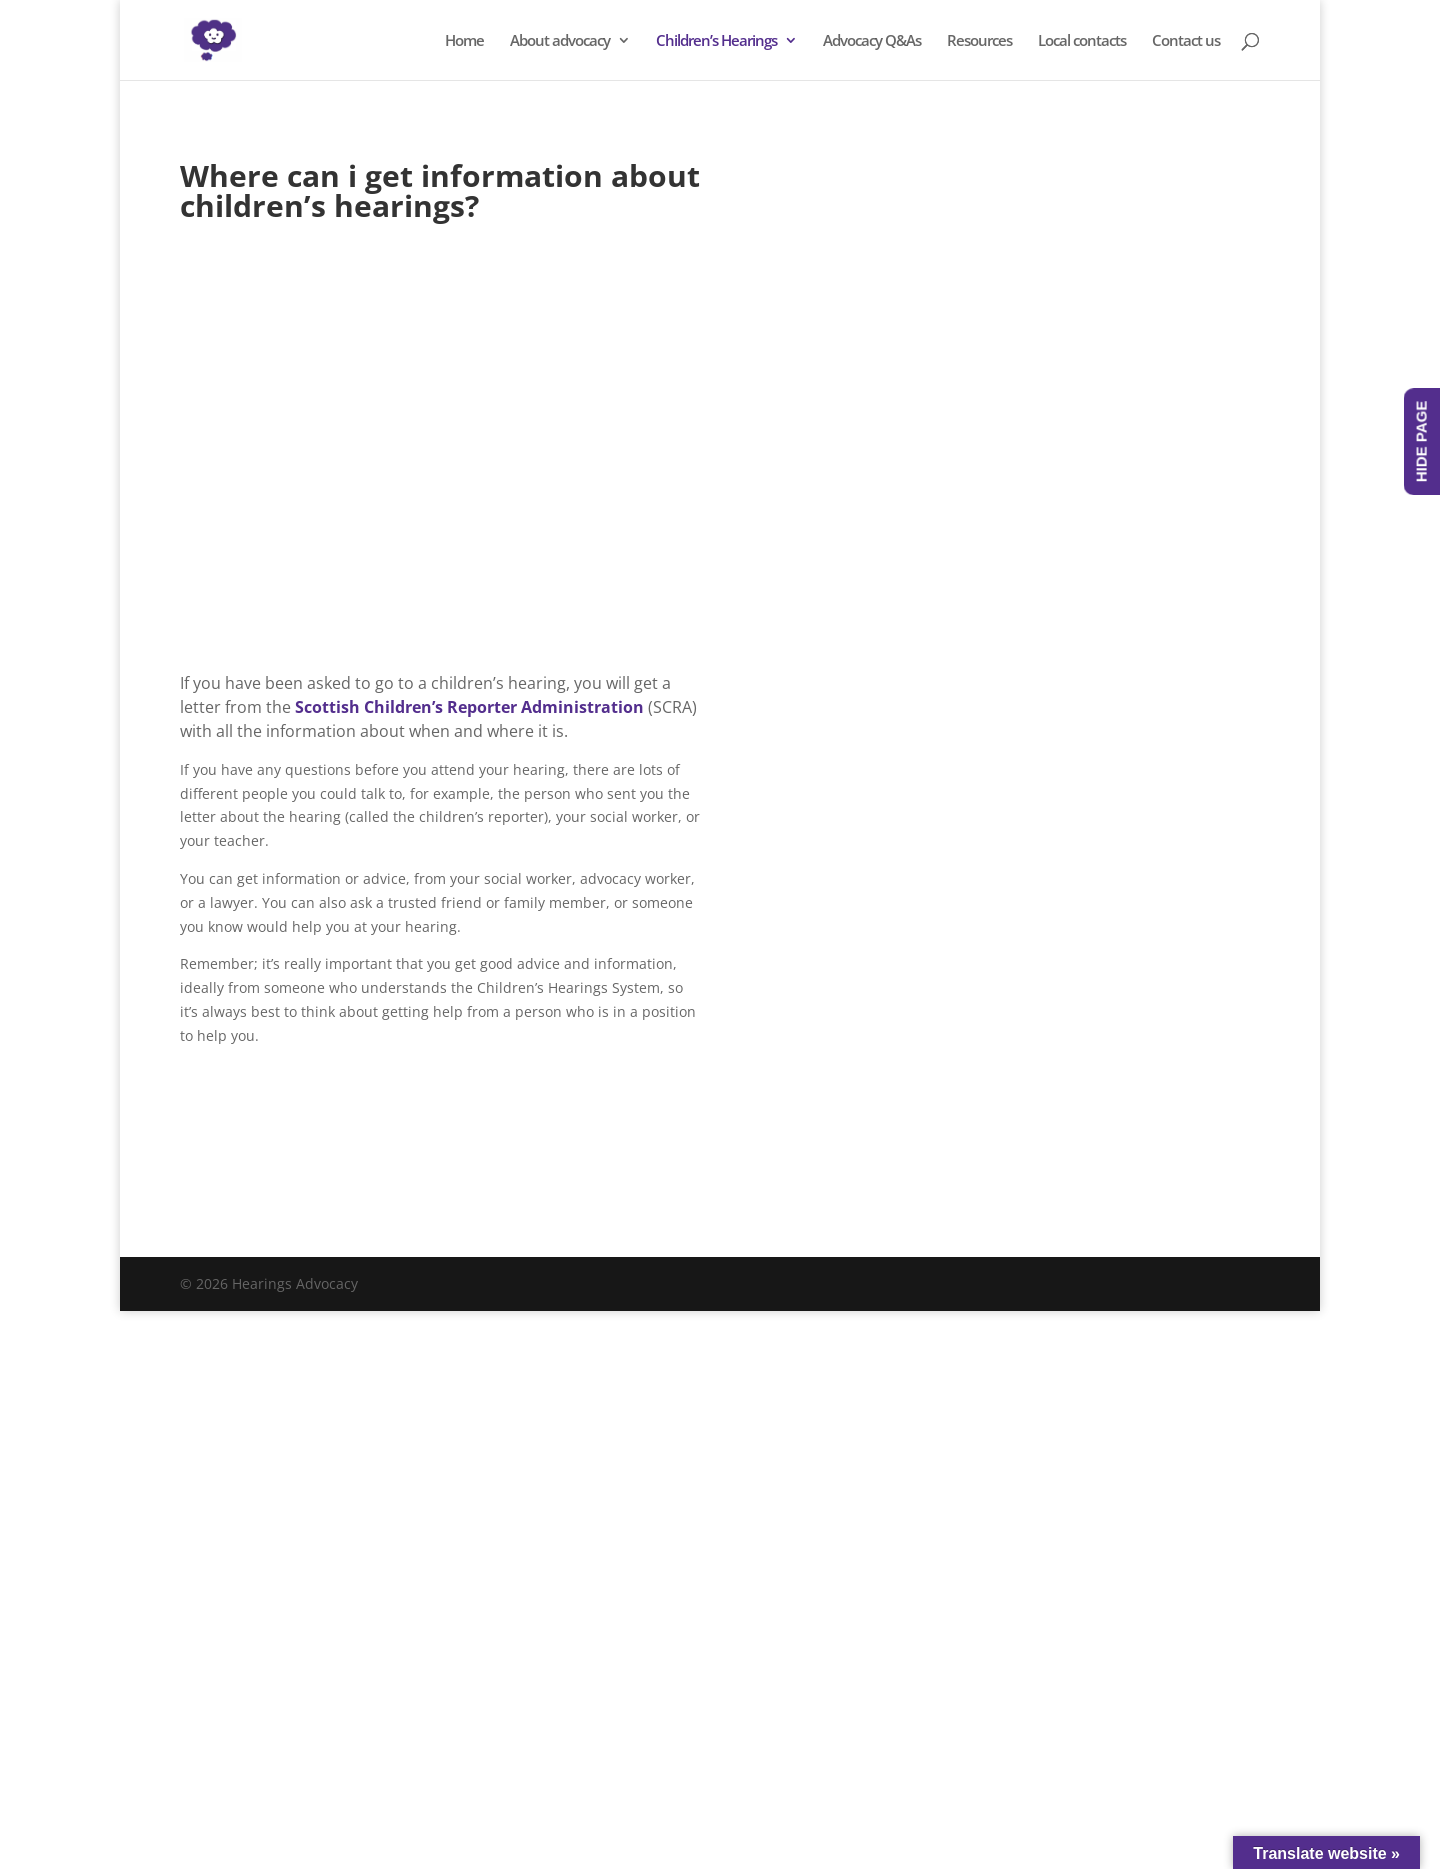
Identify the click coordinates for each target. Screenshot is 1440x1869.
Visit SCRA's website (294, 1150)
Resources (979, 41)
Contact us (1186, 41)
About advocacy (560, 41)
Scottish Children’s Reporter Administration (469, 707)
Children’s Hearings (716, 41)
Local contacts (1082, 41)
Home (464, 41)
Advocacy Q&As (872, 41)
